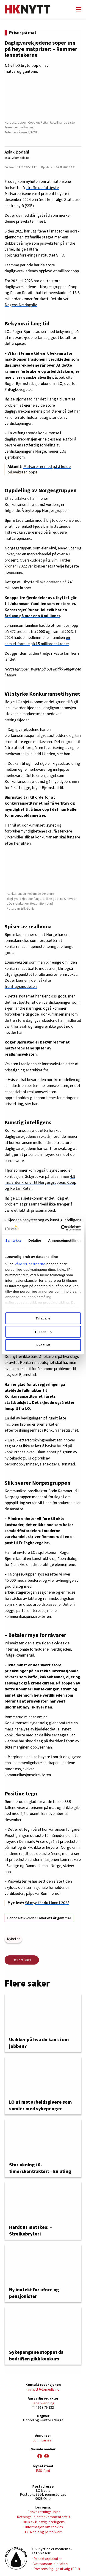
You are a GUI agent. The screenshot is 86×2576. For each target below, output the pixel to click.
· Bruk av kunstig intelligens (43, 2522)
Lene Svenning (43, 2403)
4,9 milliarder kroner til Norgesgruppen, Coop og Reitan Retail (40, 1183)
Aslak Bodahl (17, 152)
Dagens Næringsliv (21, 305)
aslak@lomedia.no (17, 157)
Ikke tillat (43, 1345)
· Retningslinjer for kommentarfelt (43, 2516)
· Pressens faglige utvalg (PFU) (56, 2568)
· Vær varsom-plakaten (50, 2563)
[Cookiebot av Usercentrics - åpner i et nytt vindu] (61, 1228)
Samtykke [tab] (13, 1240)
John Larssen (43, 2440)
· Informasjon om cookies (43, 2527)
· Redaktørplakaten (47, 2558)
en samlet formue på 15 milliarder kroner (37, 640)
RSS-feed (43, 2470)
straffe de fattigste (42, 188)
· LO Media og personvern (43, 2532)
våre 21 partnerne (30, 1264)
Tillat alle (43, 1318)
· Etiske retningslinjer (43, 2511)
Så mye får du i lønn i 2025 (47, 1903)
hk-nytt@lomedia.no (43, 2389)
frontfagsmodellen (21, 986)
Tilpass (43, 1332)
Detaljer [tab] (34, 1240)
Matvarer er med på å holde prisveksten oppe (39, 469)
